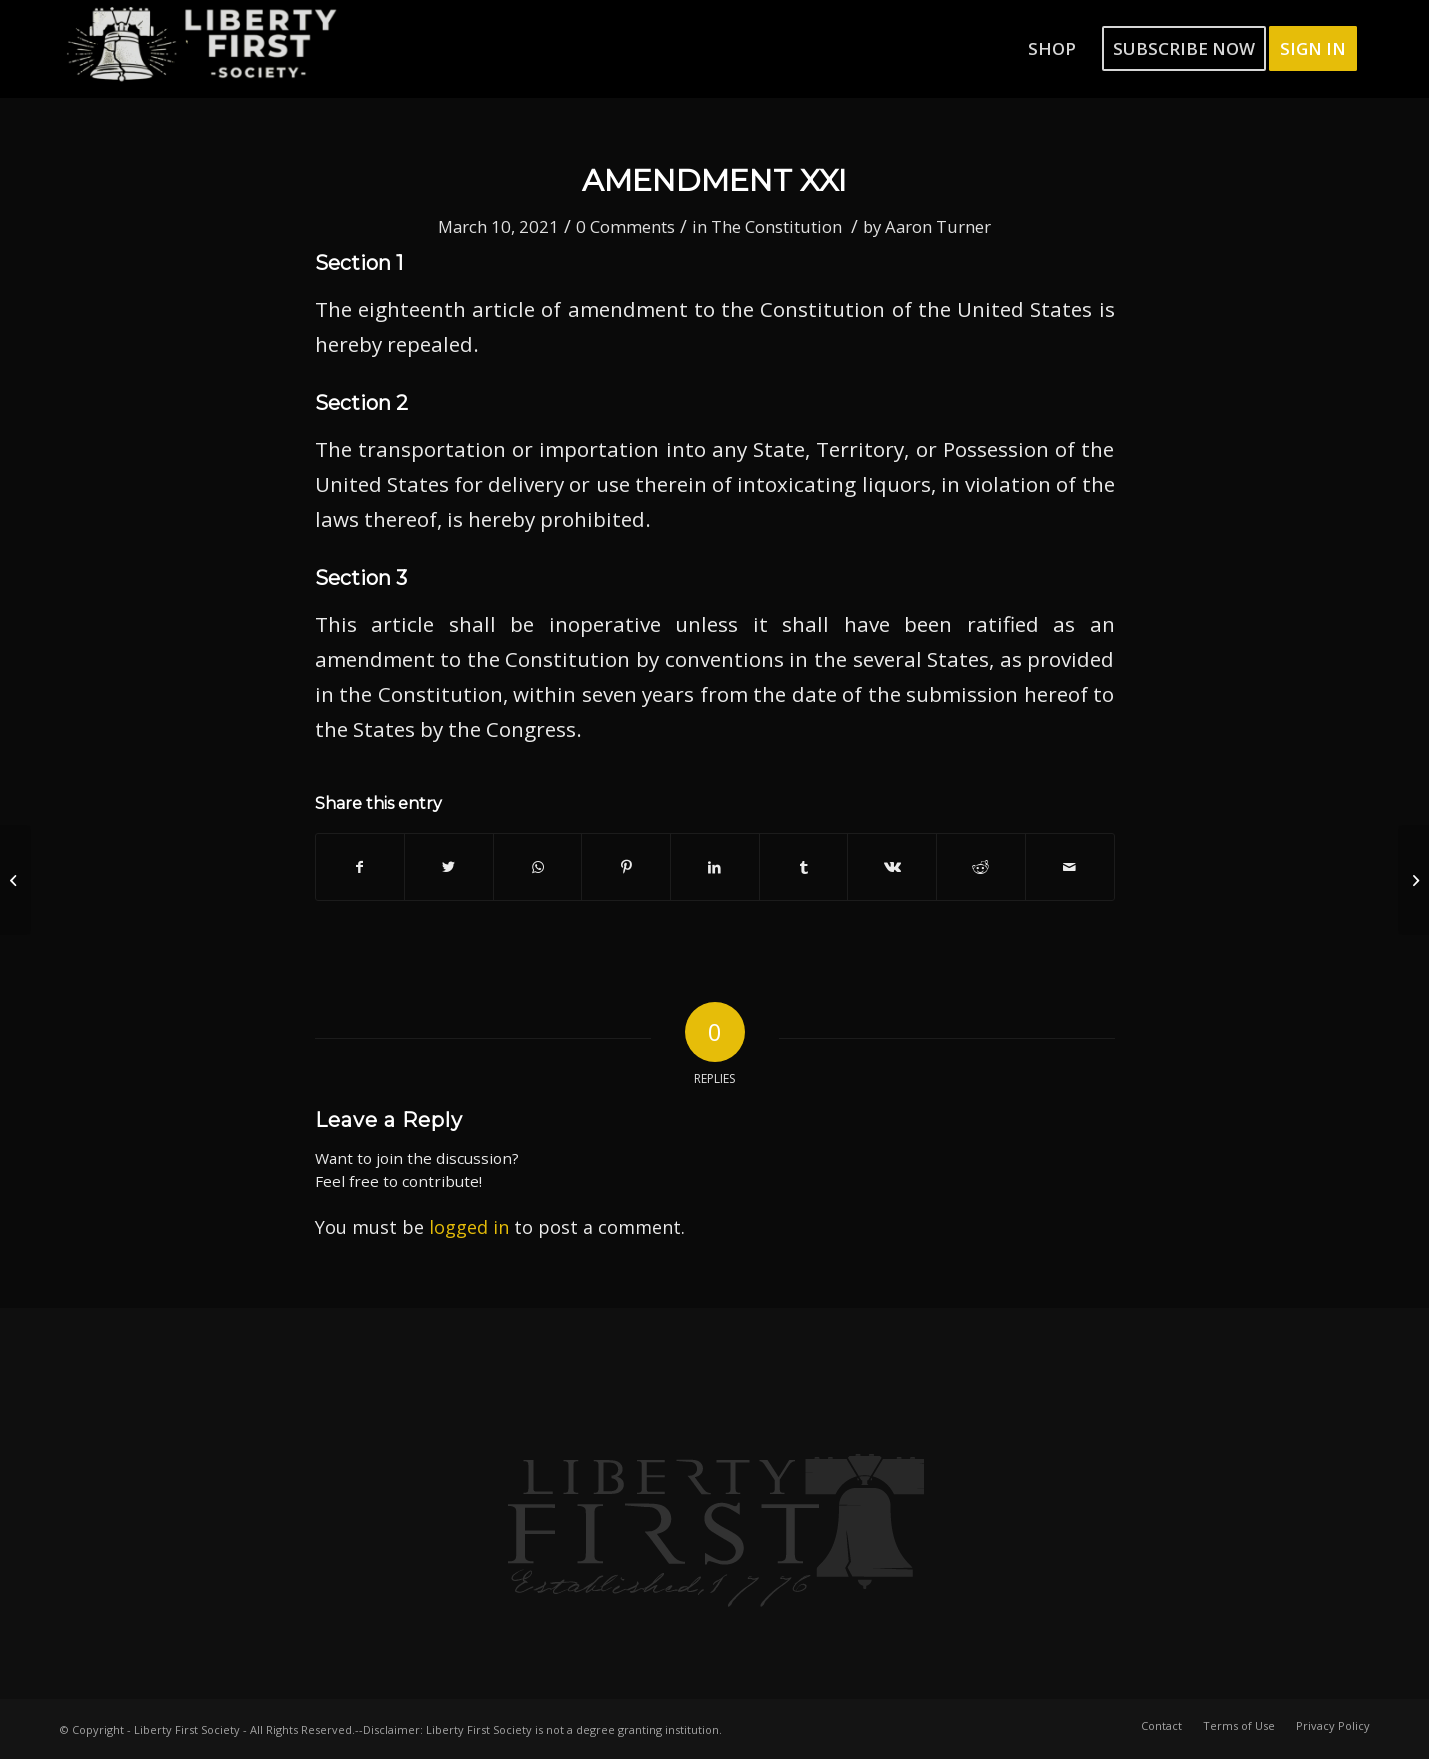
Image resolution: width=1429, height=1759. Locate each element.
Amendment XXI (714, 180)
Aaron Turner (938, 226)
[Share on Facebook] (360, 867)
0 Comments (625, 226)
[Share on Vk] (892, 867)
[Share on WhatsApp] (538, 867)
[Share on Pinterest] (626, 867)
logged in (469, 1227)
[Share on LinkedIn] (715, 867)
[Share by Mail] (1070, 867)
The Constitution (776, 226)
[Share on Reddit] (981, 867)
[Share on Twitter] (449, 867)
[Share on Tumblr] (804, 867)
